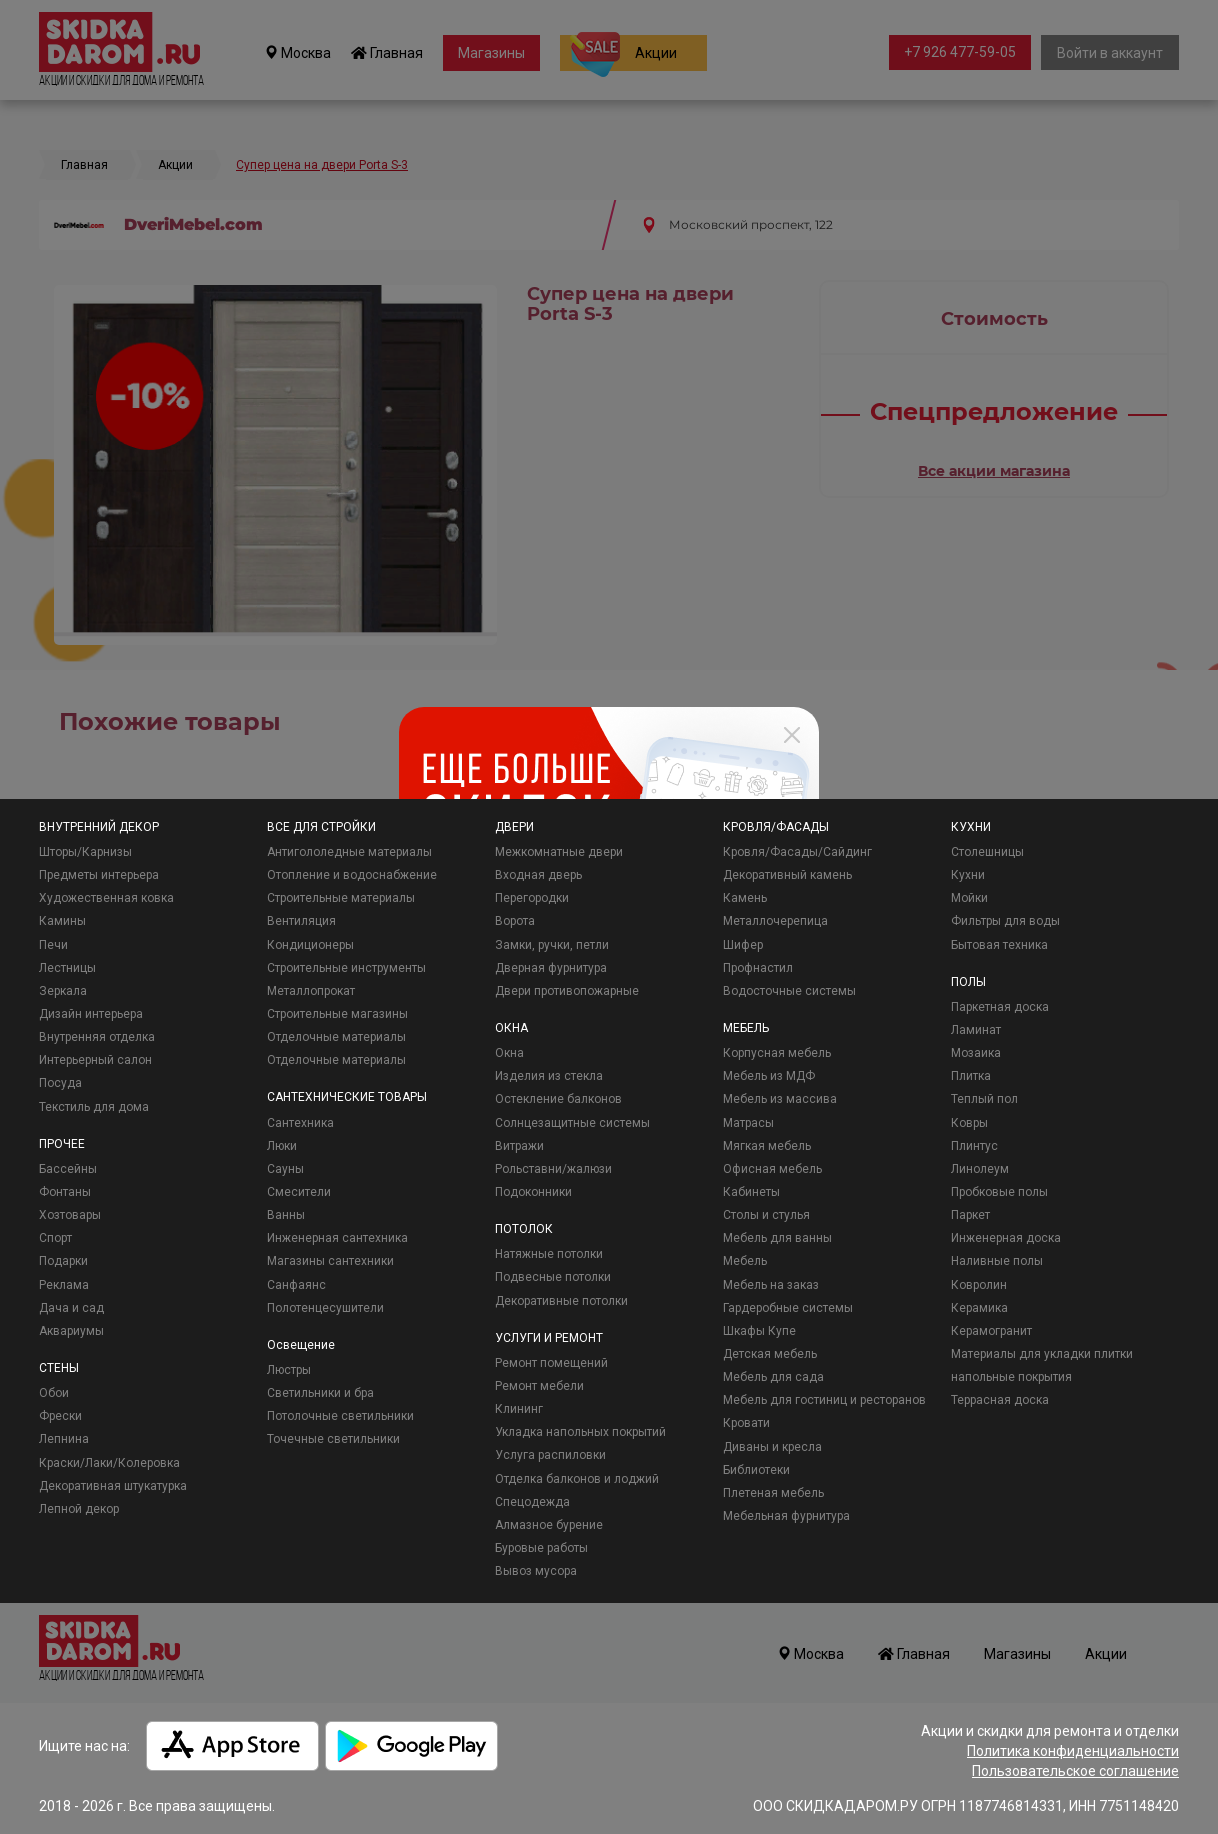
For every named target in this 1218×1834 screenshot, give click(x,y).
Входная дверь (538, 875)
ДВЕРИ (514, 827)
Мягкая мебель (767, 1146)
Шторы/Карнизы (85, 852)
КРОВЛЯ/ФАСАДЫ (776, 827)
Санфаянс (296, 1285)
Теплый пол (984, 1099)
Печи (53, 945)
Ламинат (976, 1030)
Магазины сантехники (330, 1261)
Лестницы (67, 968)
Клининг (519, 1409)
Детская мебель (770, 1354)
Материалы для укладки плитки (1042, 1354)
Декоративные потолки (561, 1301)
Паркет (970, 1215)
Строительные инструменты (346, 968)
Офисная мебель (772, 1169)
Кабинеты (751, 1192)
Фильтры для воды (1005, 921)
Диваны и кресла (772, 1447)
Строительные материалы (341, 898)
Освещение (301, 1345)
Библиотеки (756, 1470)
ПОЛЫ (968, 982)
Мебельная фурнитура (786, 1516)
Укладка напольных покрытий (580, 1432)
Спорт (55, 1238)
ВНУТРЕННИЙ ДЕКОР (99, 827)
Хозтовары (70, 1215)
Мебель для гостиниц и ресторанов (824, 1400)
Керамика (979, 1308)
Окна (509, 1053)
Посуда (60, 1083)
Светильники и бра (320, 1393)
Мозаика (976, 1053)
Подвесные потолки (553, 1277)
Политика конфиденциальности (1073, 1751)
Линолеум (980, 1169)
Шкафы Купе (759, 1331)
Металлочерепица (775, 921)
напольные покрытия (1011, 1377)
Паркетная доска (1000, 1007)
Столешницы (987, 852)
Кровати (746, 1423)
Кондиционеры (310, 945)
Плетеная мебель (773, 1493)
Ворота (515, 921)
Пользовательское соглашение (1075, 1771)
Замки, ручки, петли (552, 945)
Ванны (286, 1215)
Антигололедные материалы (349, 852)
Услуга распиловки (550, 1455)
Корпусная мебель (777, 1053)
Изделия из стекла (549, 1076)
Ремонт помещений (551, 1363)
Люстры (289, 1370)
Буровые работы (541, 1548)
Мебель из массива (780, 1099)
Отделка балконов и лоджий (577, 1479)
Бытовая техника (999, 945)
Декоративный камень (787, 875)
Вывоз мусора (536, 1571)
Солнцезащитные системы (572, 1123)
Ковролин (979, 1285)
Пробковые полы (999, 1192)
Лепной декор (79, 1509)
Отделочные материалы (336, 1037)
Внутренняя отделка (97, 1037)
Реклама (64, 1285)
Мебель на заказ (771, 1285)
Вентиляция (301, 921)
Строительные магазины (337, 1014)
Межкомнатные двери (559, 852)
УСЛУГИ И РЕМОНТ (549, 1338)
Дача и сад (71, 1308)
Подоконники (533, 1192)
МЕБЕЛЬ (746, 1028)
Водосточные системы (789, 991)
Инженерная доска (1006, 1238)
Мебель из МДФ (769, 1076)
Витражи (519, 1146)
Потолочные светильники (340, 1416)
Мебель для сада (773, 1377)
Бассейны (68, 1169)
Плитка (971, 1076)
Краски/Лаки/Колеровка (109, 1463)
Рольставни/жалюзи (553, 1169)
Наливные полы (997, 1261)
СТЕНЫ (59, 1368)
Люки (282, 1146)
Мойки (969, 898)
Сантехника (300, 1123)
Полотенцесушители (325, 1308)
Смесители (299, 1192)
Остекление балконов (558, 1099)
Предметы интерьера (99, 875)
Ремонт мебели (539, 1386)
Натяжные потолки (549, 1254)
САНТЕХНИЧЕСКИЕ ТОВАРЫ (347, 1097)
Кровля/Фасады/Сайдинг (797, 852)
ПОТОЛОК (524, 1229)
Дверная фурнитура (551, 968)
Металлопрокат (311, 991)
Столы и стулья (766, 1215)
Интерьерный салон (95, 1060)
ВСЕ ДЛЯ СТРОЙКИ (321, 827)
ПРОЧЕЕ (62, 1144)
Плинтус (974, 1146)
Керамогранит (991, 1331)
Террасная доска (1000, 1400)
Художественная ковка (106, 898)
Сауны (285, 1169)
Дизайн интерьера (91, 1014)
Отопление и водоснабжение (352, 875)
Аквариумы (71, 1331)
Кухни (968, 875)
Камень (745, 898)
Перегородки (532, 898)
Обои (54, 1393)
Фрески (60, 1416)
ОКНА (511, 1028)
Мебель (745, 1261)
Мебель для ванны (777, 1238)
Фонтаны (65, 1192)
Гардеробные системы (788, 1308)
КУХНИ (971, 827)
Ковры (969, 1123)
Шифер (743, 945)
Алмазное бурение (549, 1525)
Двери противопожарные (567, 991)
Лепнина (64, 1439)
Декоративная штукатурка (113, 1486)
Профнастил (758, 968)
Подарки (63, 1261)
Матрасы (748, 1123)
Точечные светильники (333, 1439)
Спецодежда (532, 1502)
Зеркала (63, 991)
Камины (62, 921)
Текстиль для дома (94, 1107)
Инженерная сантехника (337, 1238)
